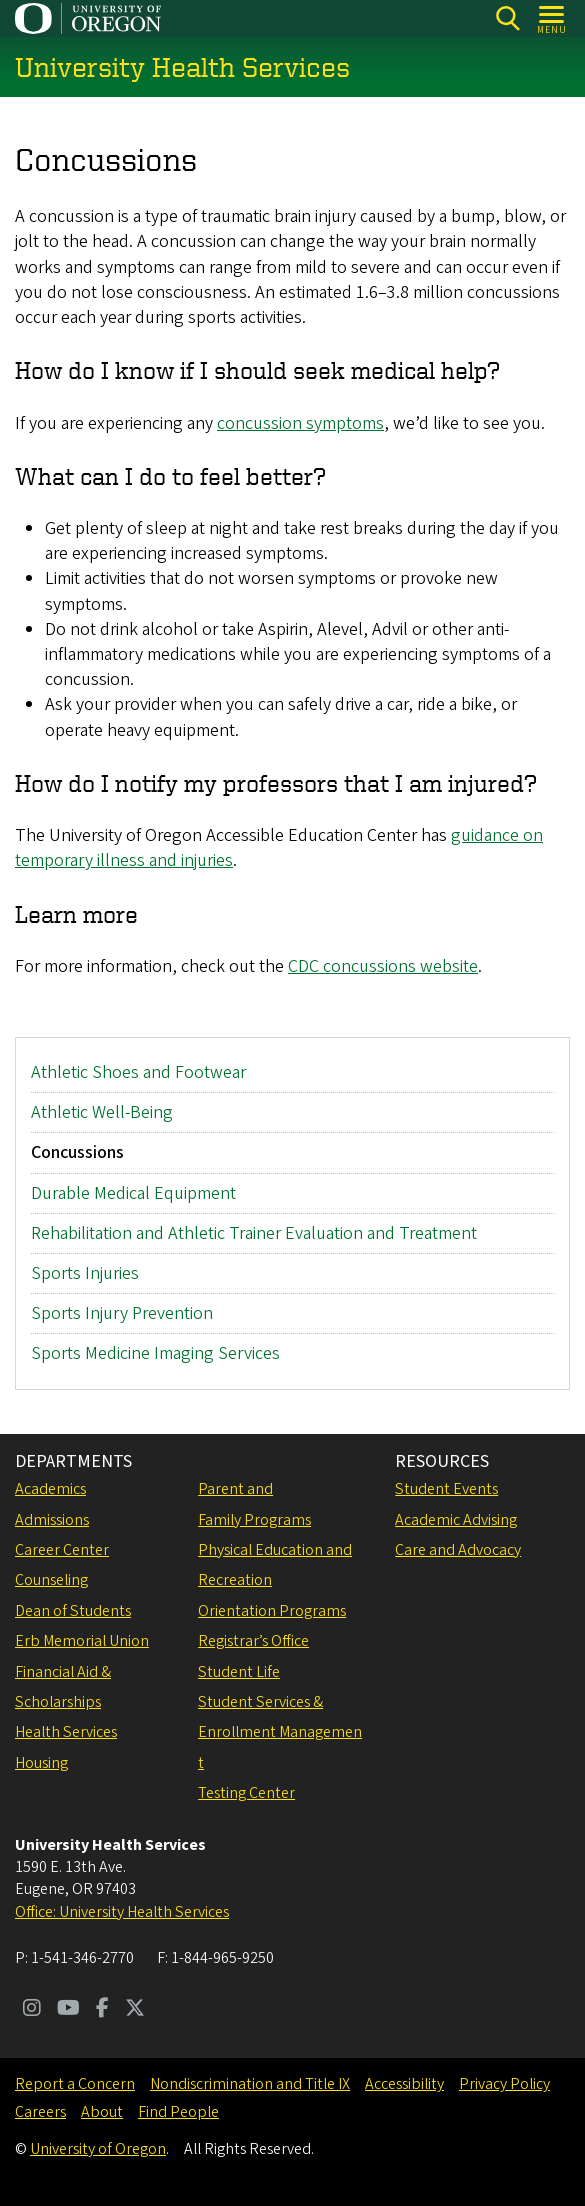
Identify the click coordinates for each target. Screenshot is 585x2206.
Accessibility (404, 2084)
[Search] (507, 18)
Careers (40, 2112)
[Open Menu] (552, 18)
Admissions (52, 1520)
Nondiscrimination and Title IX (250, 2084)
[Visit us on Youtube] (68, 2010)
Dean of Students (73, 1611)
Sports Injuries (85, 1272)
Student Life (239, 1672)
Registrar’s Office (253, 1641)
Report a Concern (75, 2084)
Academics (50, 1489)
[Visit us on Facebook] (102, 2010)
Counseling (51, 1580)
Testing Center (246, 1793)
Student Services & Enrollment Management (280, 1732)
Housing (41, 1763)
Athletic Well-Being (102, 1112)
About (102, 2112)
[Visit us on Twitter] (135, 2010)
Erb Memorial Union (82, 1641)
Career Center (62, 1550)
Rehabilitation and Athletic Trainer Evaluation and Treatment (254, 1232)
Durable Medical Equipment (133, 1192)
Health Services (66, 1732)
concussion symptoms (300, 423)
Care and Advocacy (458, 1550)
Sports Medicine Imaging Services (155, 1353)
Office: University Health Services (122, 1912)
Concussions (77, 1152)
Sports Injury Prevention (122, 1313)
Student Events (446, 1489)
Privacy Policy (504, 2084)
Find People (178, 2112)
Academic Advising (456, 1520)
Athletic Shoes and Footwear (138, 1072)
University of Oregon (98, 2149)
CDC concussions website (383, 966)
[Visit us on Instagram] (32, 2010)
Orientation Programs (272, 1611)
